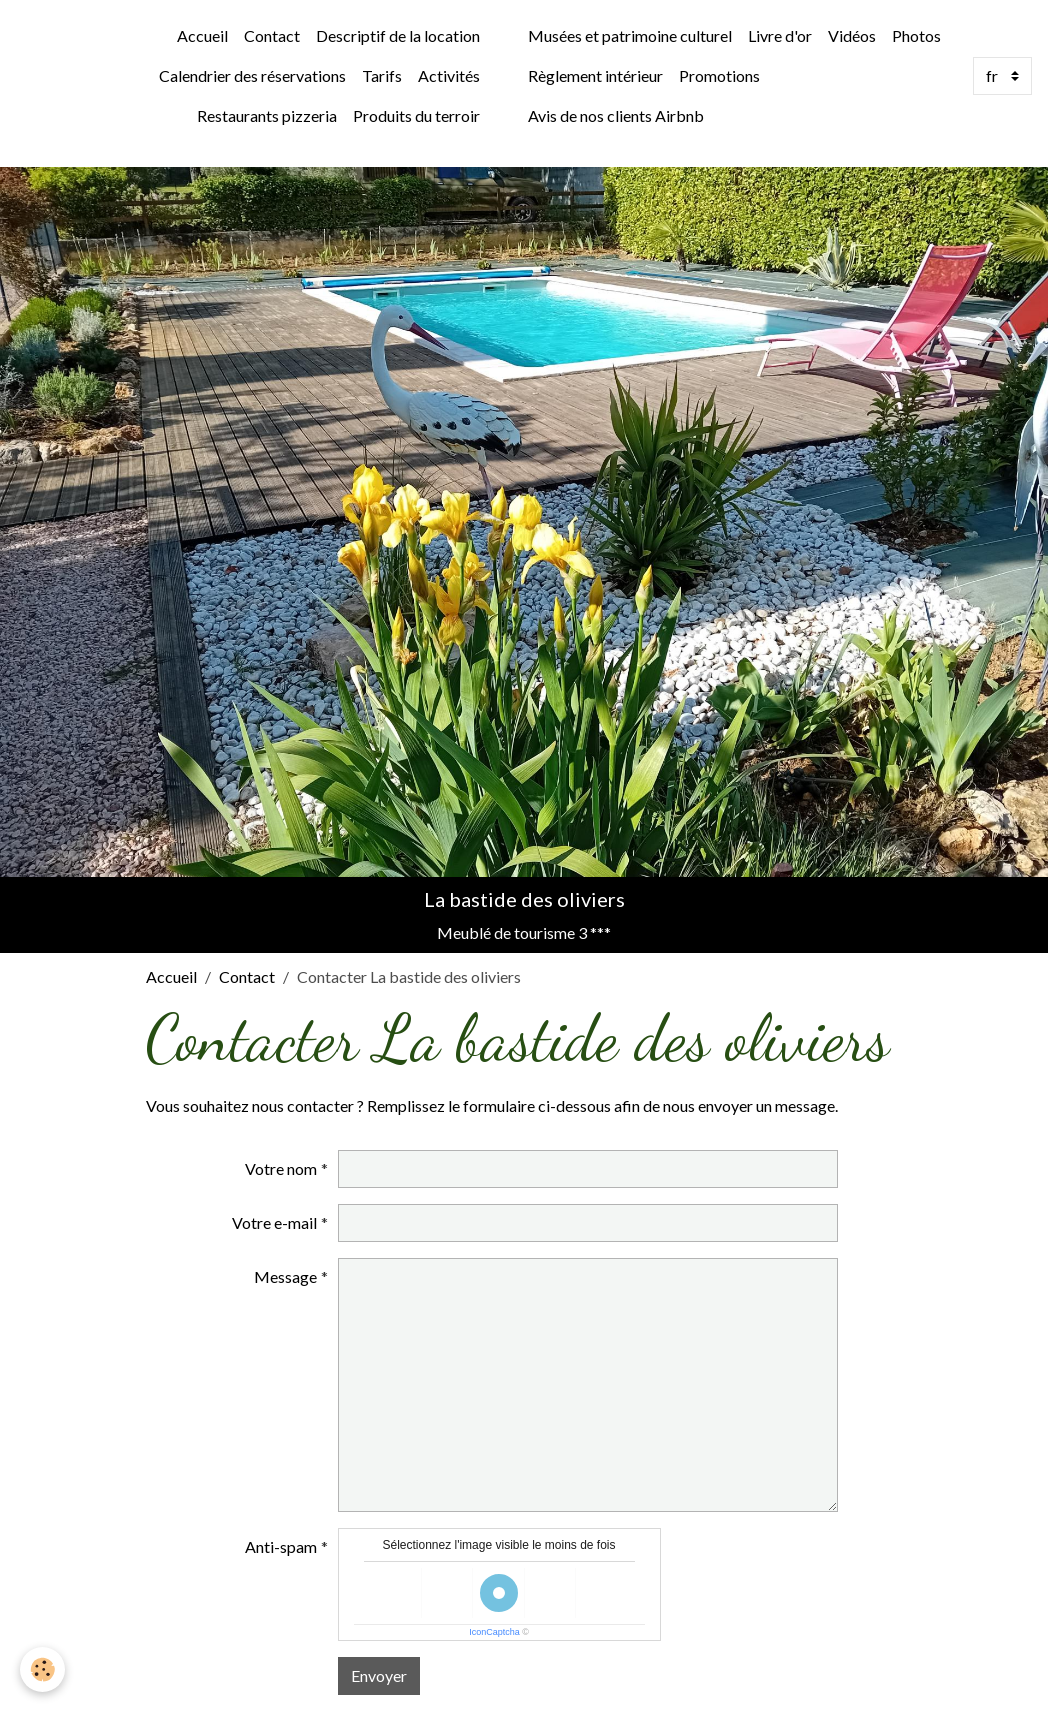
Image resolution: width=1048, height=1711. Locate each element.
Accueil (202, 35)
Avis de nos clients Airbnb (616, 115)
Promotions (719, 75)
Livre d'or (780, 35)
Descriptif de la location (398, 35)
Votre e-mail (274, 1222)
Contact (272, 35)
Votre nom (281, 1168)
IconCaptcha (494, 1632)
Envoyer (379, 1675)
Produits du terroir (416, 115)
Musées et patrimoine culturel (630, 35)
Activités (449, 75)
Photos (916, 35)
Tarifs (382, 75)
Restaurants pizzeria (267, 115)
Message (285, 1276)
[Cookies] (42, 1669)
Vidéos (852, 35)
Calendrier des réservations (252, 75)
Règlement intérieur (595, 75)
